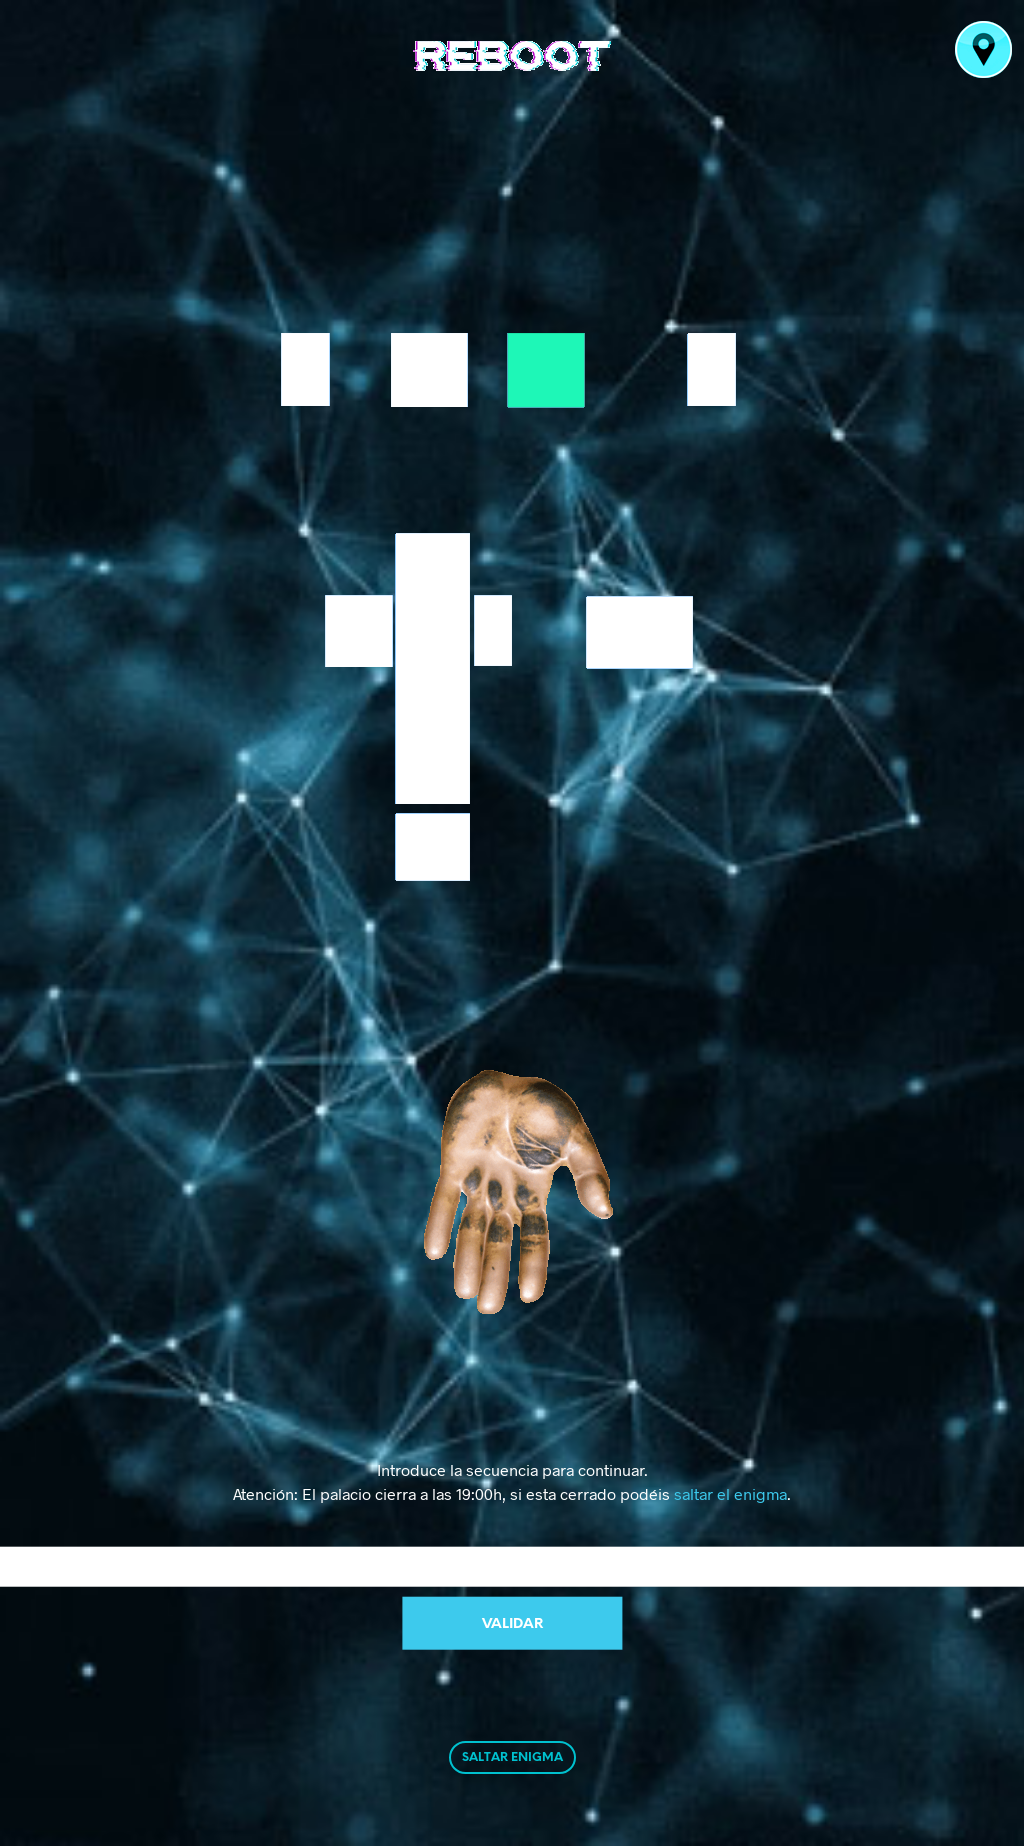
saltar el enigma (730, 1493)
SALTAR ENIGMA (512, 1757)
